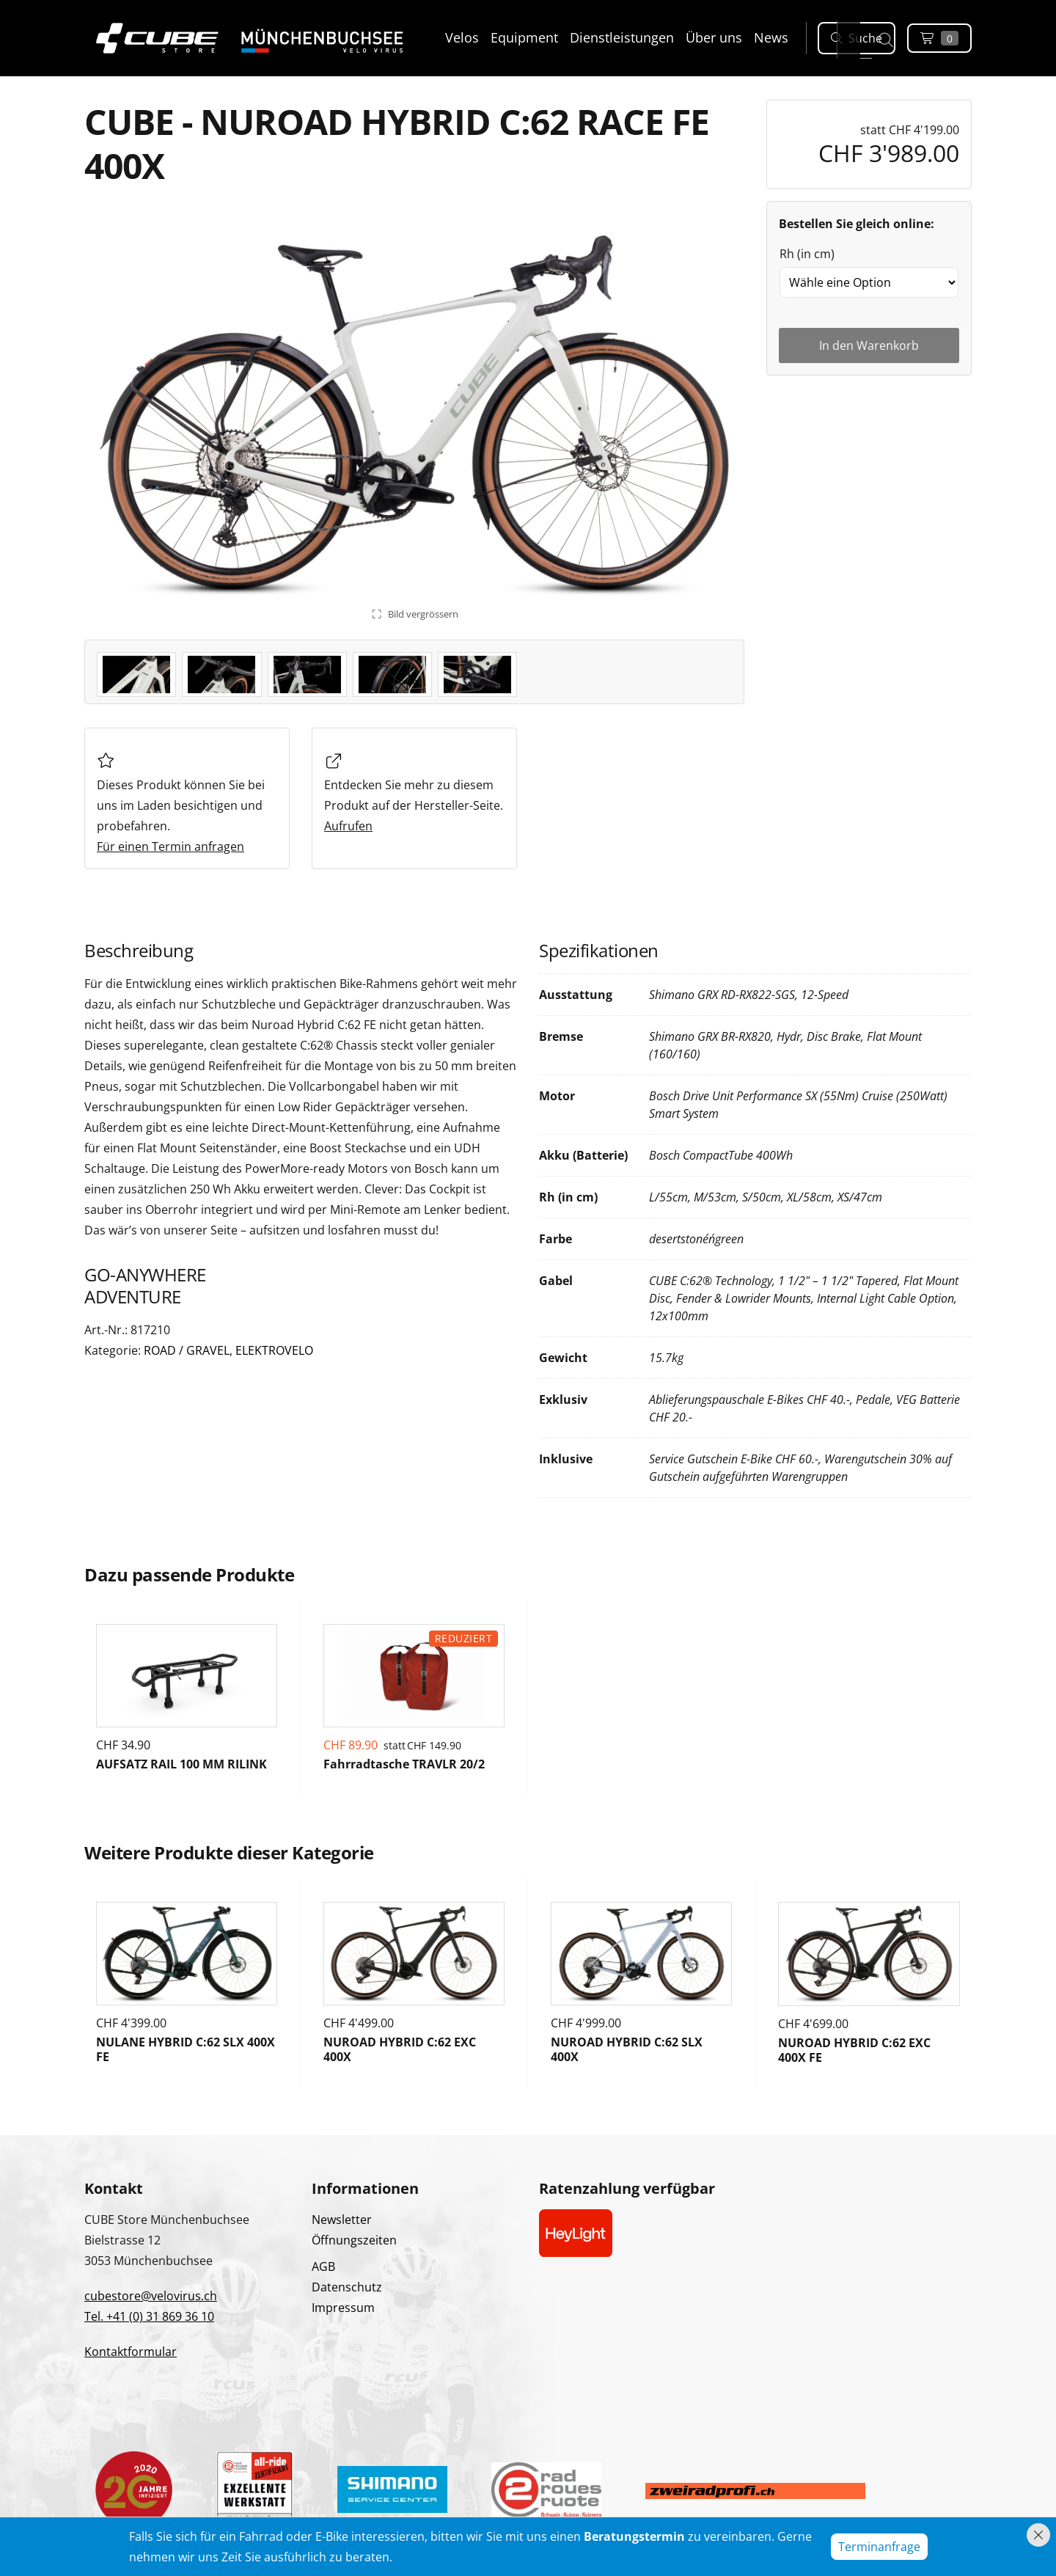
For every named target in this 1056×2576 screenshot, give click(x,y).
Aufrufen (348, 826)
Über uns (714, 37)
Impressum (343, 2307)
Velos (462, 37)
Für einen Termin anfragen (170, 846)
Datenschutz (347, 2287)
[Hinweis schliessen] (1038, 2535)
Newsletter (342, 2219)
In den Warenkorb (869, 345)
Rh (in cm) (807, 254)
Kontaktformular (130, 2351)
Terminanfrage (879, 2547)
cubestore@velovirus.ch (150, 2296)
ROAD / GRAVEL (187, 1350)
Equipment (524, 37)
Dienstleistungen (622, 37)
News (771, 37)
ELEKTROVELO (274, 1350)
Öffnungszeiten (354, 2240)
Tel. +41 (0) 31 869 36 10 (149, 2316)
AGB (323, 2266)
